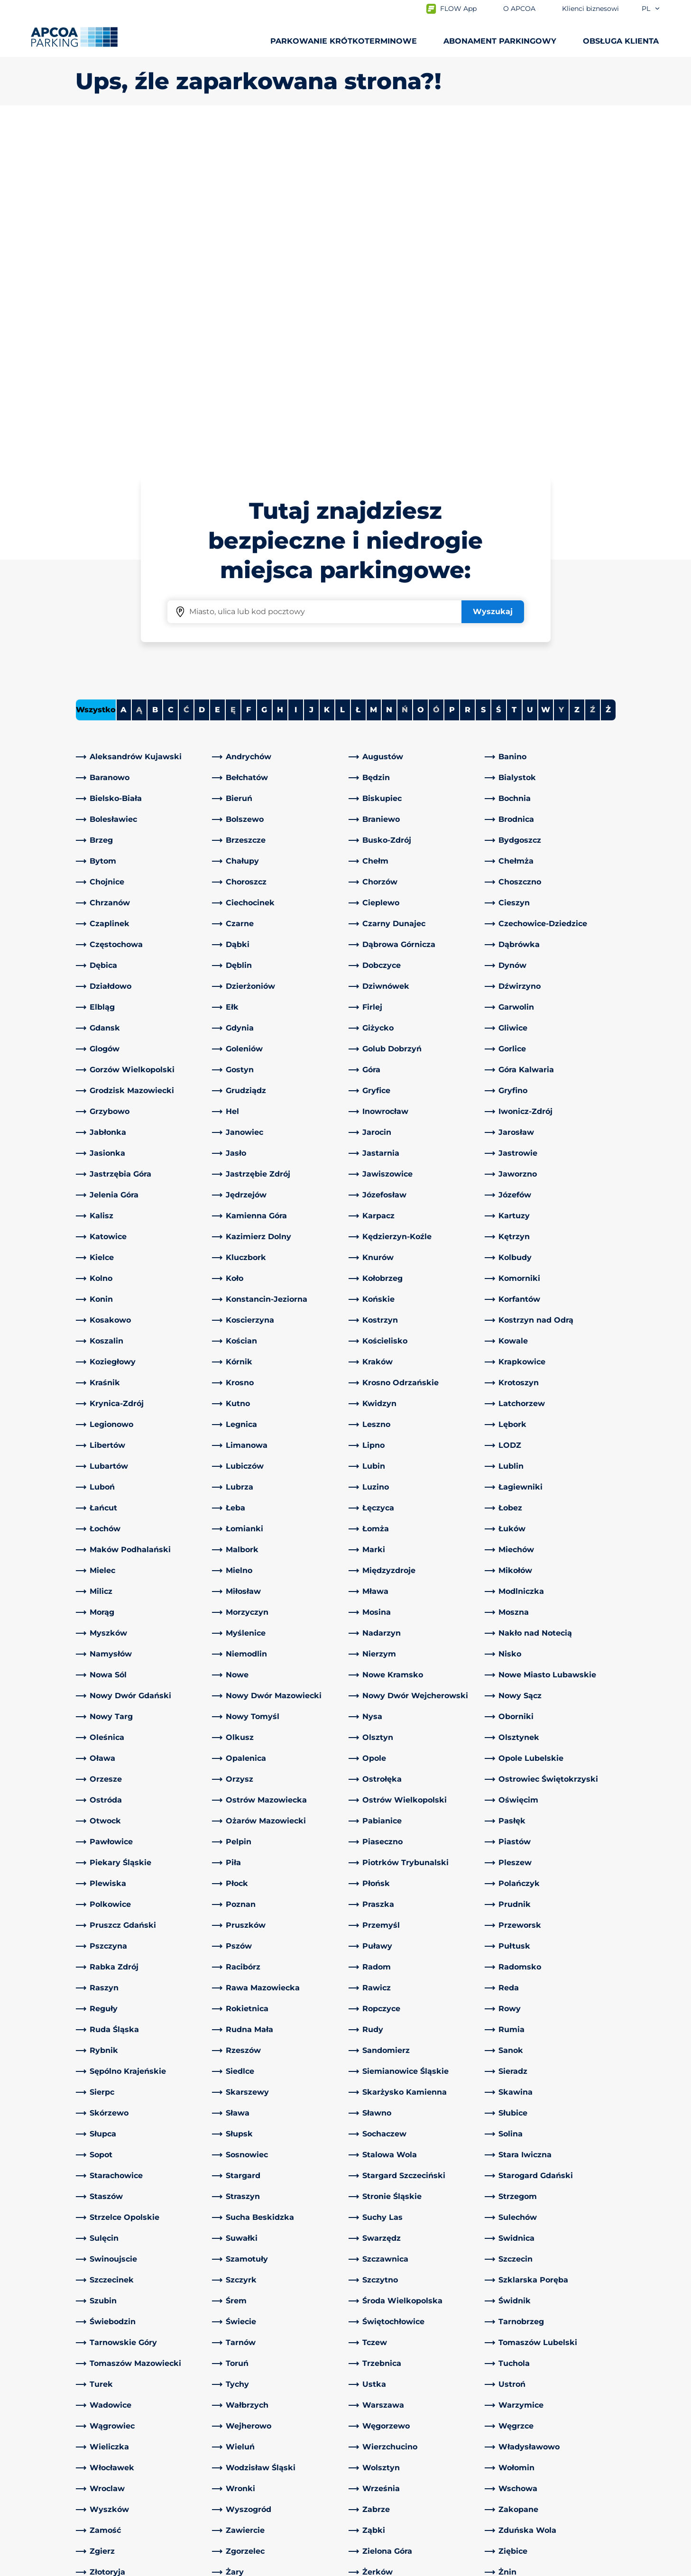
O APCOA (371, 2391)
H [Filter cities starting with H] (280, 375)
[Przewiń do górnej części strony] (675, 2320)
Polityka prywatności (110, 2567)
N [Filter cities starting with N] (389, 375)
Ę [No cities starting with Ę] (233, 375)
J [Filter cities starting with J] (311, 375)
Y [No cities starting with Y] (561, 375)
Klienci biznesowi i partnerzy (407, 2456)
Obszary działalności (391, 2441)
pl (651, 8)
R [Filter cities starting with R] (467, 375)
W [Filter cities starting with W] (545, 375)
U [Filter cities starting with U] (530, 375)
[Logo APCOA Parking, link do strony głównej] (74, 37)
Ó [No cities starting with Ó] (436, 375)
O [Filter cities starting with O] (420, 375)
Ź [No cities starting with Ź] (592, 375)
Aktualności (375, 2501)
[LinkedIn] (220, 2392)
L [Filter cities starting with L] (342, 375)
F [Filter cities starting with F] (248, 375)
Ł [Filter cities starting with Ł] (358, 375)
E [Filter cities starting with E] (217, 375)
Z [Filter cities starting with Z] (577, 375)
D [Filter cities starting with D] (202, 375)
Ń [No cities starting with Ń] (405, 375)
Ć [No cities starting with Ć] (186, 375)
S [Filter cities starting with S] (483, 375)
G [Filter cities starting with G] (264, 375)
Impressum (187, 2567)
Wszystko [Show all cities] (96, 375)
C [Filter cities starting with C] (171, 375)
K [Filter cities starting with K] (327, 375)
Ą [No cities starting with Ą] (139, 375)
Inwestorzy (374, 2486)
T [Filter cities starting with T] (514, 375)
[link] (141, 423)
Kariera (366, 2471)
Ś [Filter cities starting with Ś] (498, 375)
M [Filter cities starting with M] (373, 375)
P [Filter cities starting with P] (452, 375)
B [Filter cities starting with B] (155, 375)
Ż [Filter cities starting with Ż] (608, 375)
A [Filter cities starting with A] (123, 375)
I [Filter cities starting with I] (296, 375)
